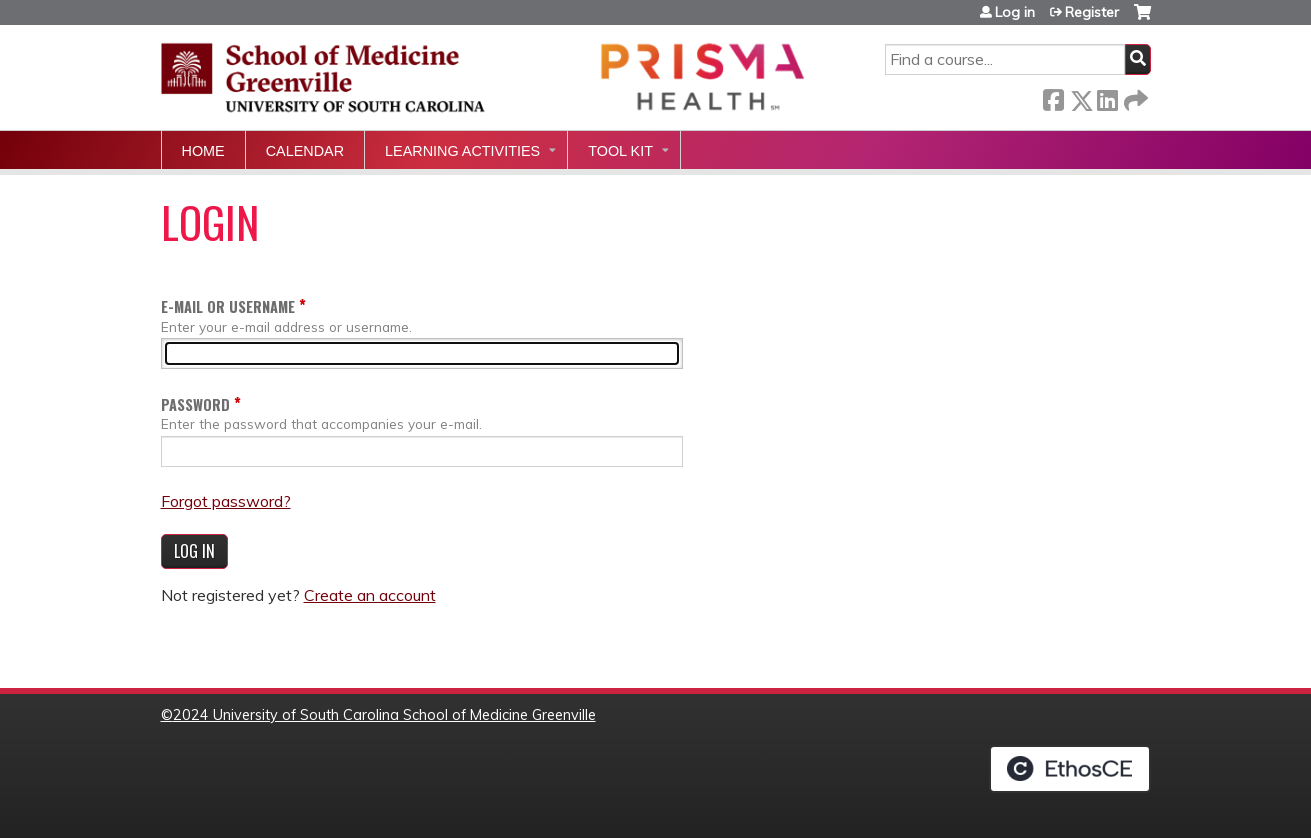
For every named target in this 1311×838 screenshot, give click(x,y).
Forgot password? (226, 501)
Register (1092, 12)
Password (195, 404)
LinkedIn (1107, 96)
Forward (1134, 96)
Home (203, 151)
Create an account (370, 595)
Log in (1015, 12)
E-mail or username (228, 306)
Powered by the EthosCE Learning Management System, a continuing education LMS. (1070, 769)
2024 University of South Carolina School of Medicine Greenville (384, 715)
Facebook (1053, 96)
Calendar (305, 151)
